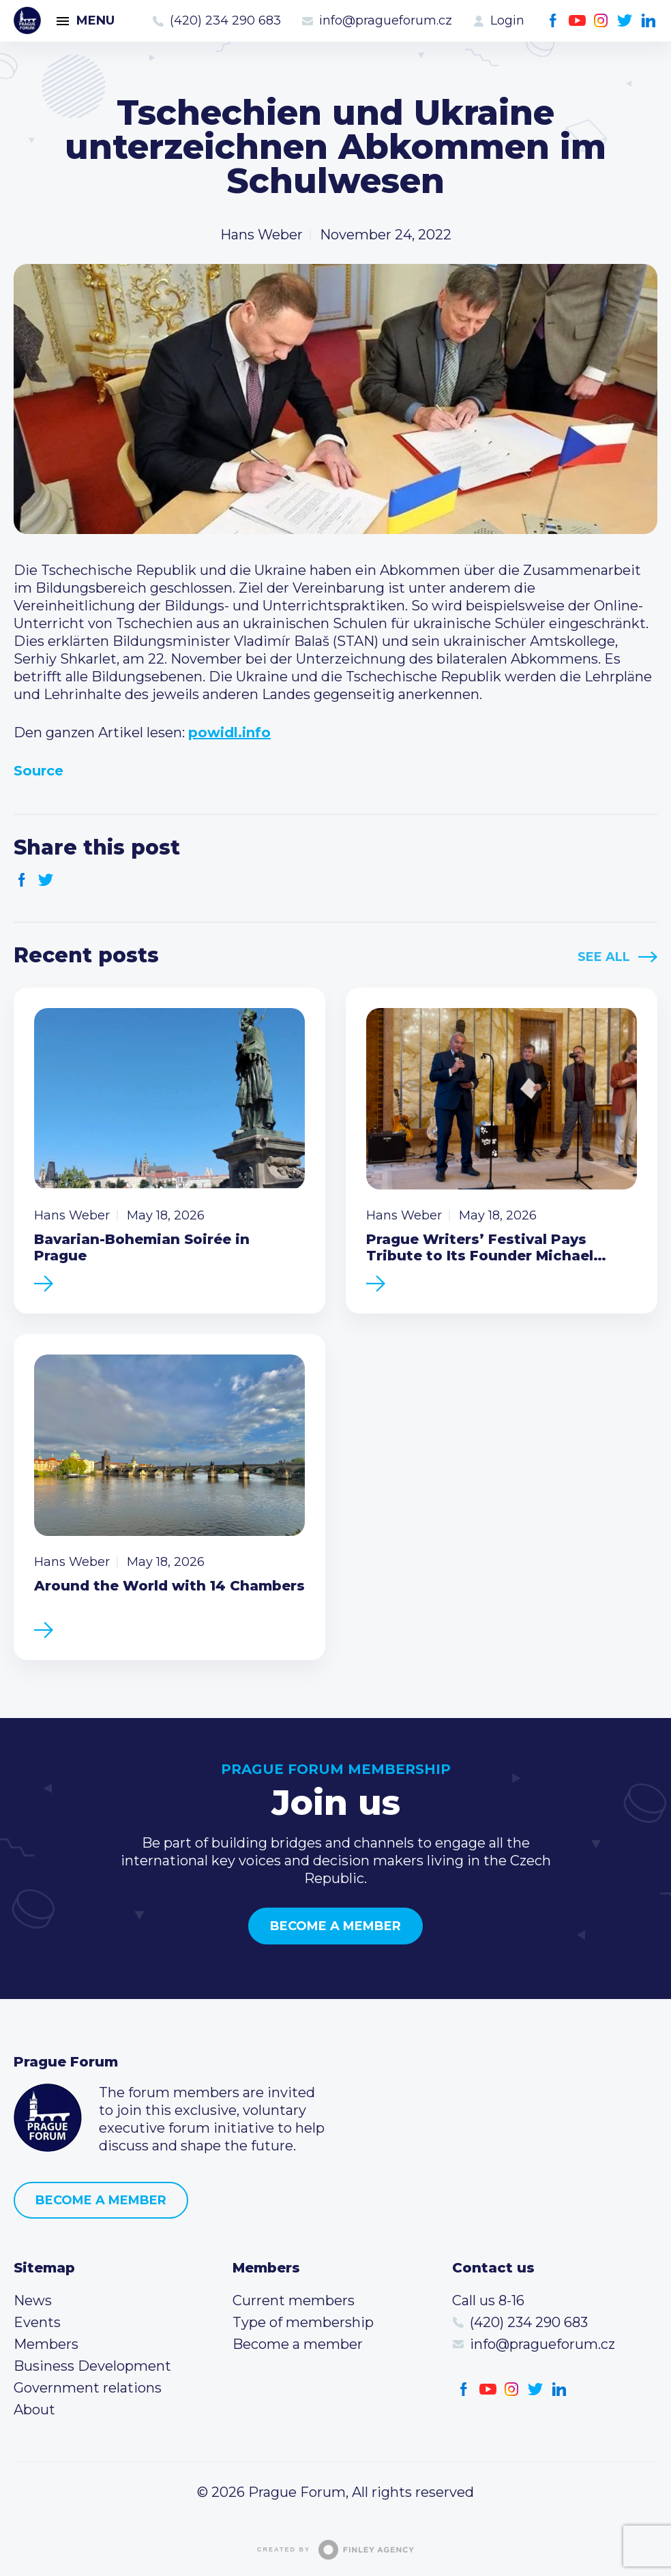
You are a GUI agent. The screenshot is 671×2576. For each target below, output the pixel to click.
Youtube (577, 20)
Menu (95, 20)
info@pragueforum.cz (385, 20)
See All (604, 956)
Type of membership (303, 2322)
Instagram (601, 20)
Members (46, 2344)
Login (507, 20)
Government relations (88, 2388)
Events (37, 2322)
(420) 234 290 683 (225, 20)
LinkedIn (648, 20)
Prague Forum (27, 20)
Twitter (624, 20)
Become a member (335, 1926)
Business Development (92, 2366)
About (34, 2409)
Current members (294, 2300)
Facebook (553, 20)
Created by (335, 2550)
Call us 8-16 (488, 2300)
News (33, 2300)
